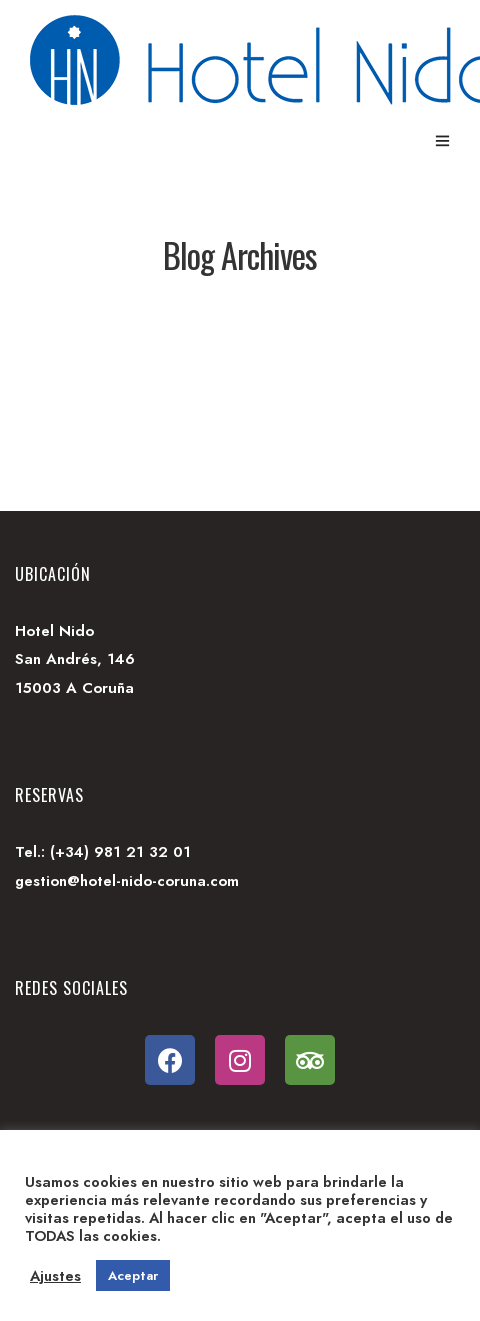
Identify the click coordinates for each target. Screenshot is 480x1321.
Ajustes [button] (55, 1276)
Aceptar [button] (133, 1275)
